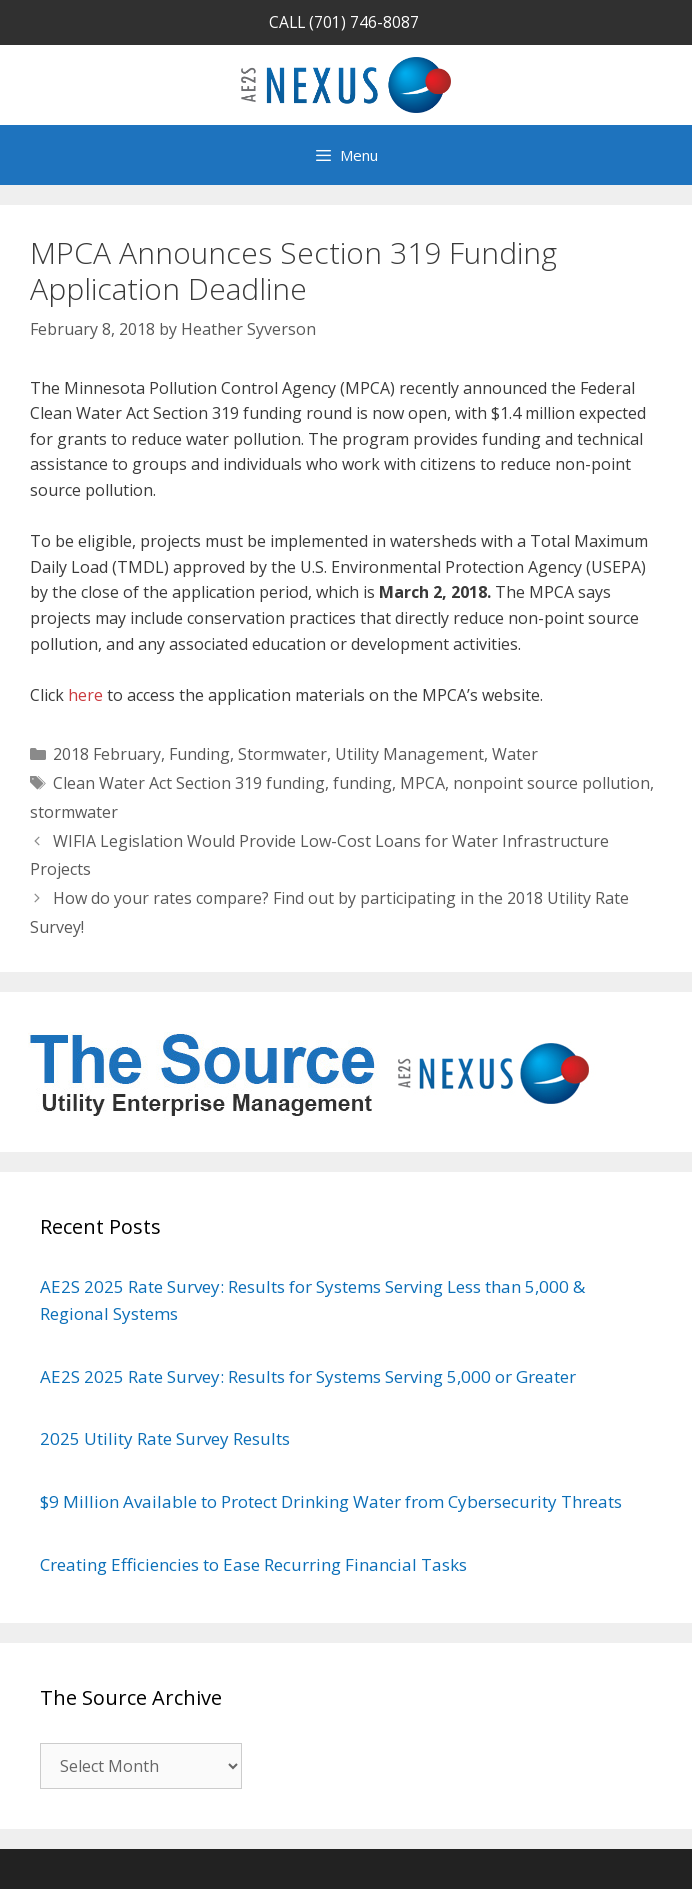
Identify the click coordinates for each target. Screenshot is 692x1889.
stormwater (74, 812)
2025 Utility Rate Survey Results (167, 1438)
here (85, 695)
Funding (199, 754)
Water (515, 754)
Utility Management (409, 754)
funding (362, 783)
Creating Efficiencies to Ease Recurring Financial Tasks (253, 1564)
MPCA (422, 783)
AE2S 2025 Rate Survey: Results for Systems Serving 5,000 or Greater (310, 1376)
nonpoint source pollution (551, 783)
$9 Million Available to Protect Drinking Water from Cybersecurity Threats (331, 1501)
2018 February (107, 754)
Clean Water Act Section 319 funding (189, 783)
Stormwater (282, 754)
